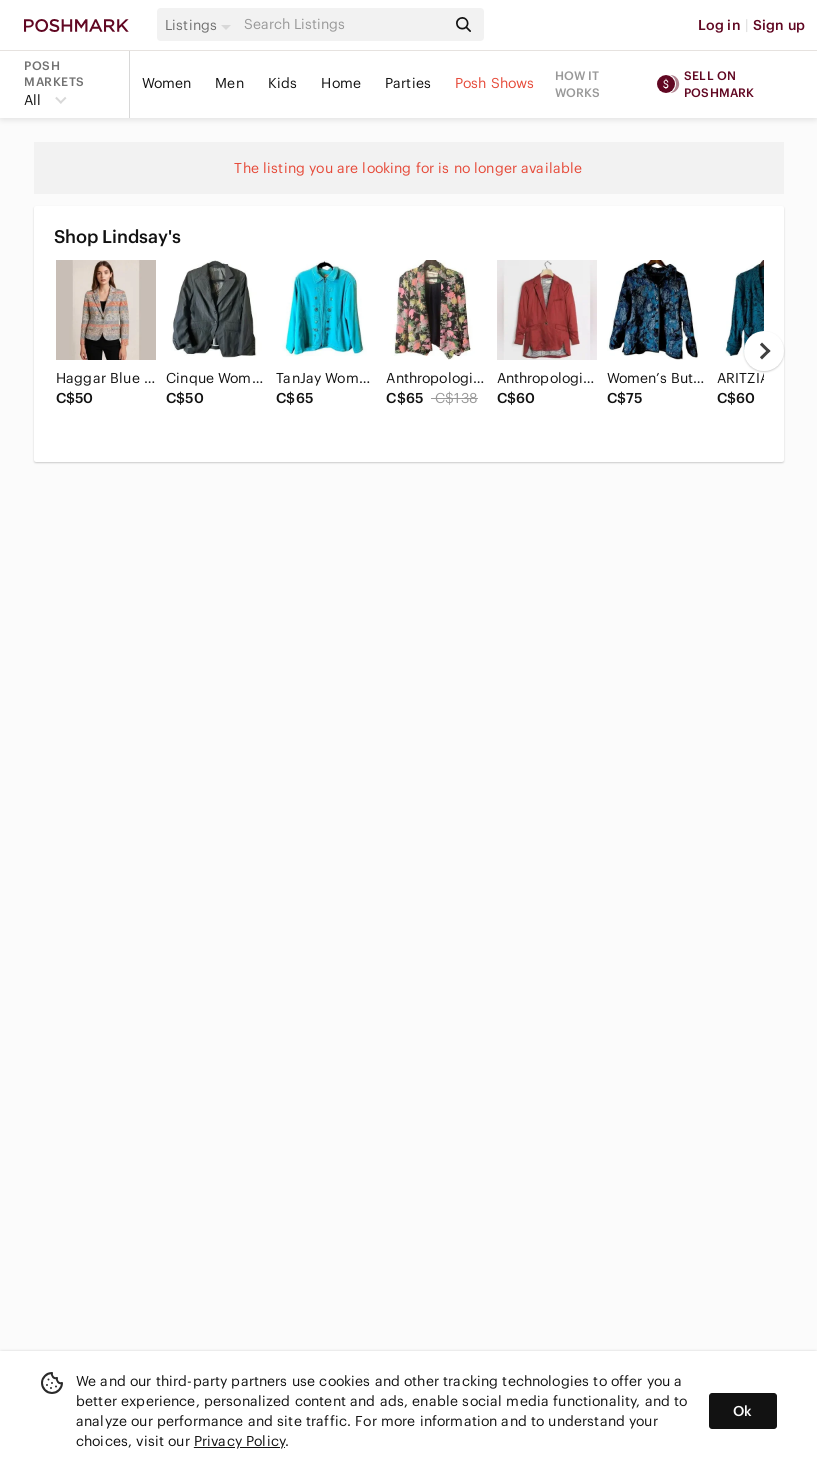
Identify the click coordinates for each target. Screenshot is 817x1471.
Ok (742, 1411)
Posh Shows (495, 83)
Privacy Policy (239, 1441)
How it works (578, 84)
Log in (719, 25)
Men (229, 83)
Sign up (779, 25)
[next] (764, 351)
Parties (408, 83)
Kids (283, 83)
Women (167, 83)
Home (341, 83)
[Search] (342, 24)
